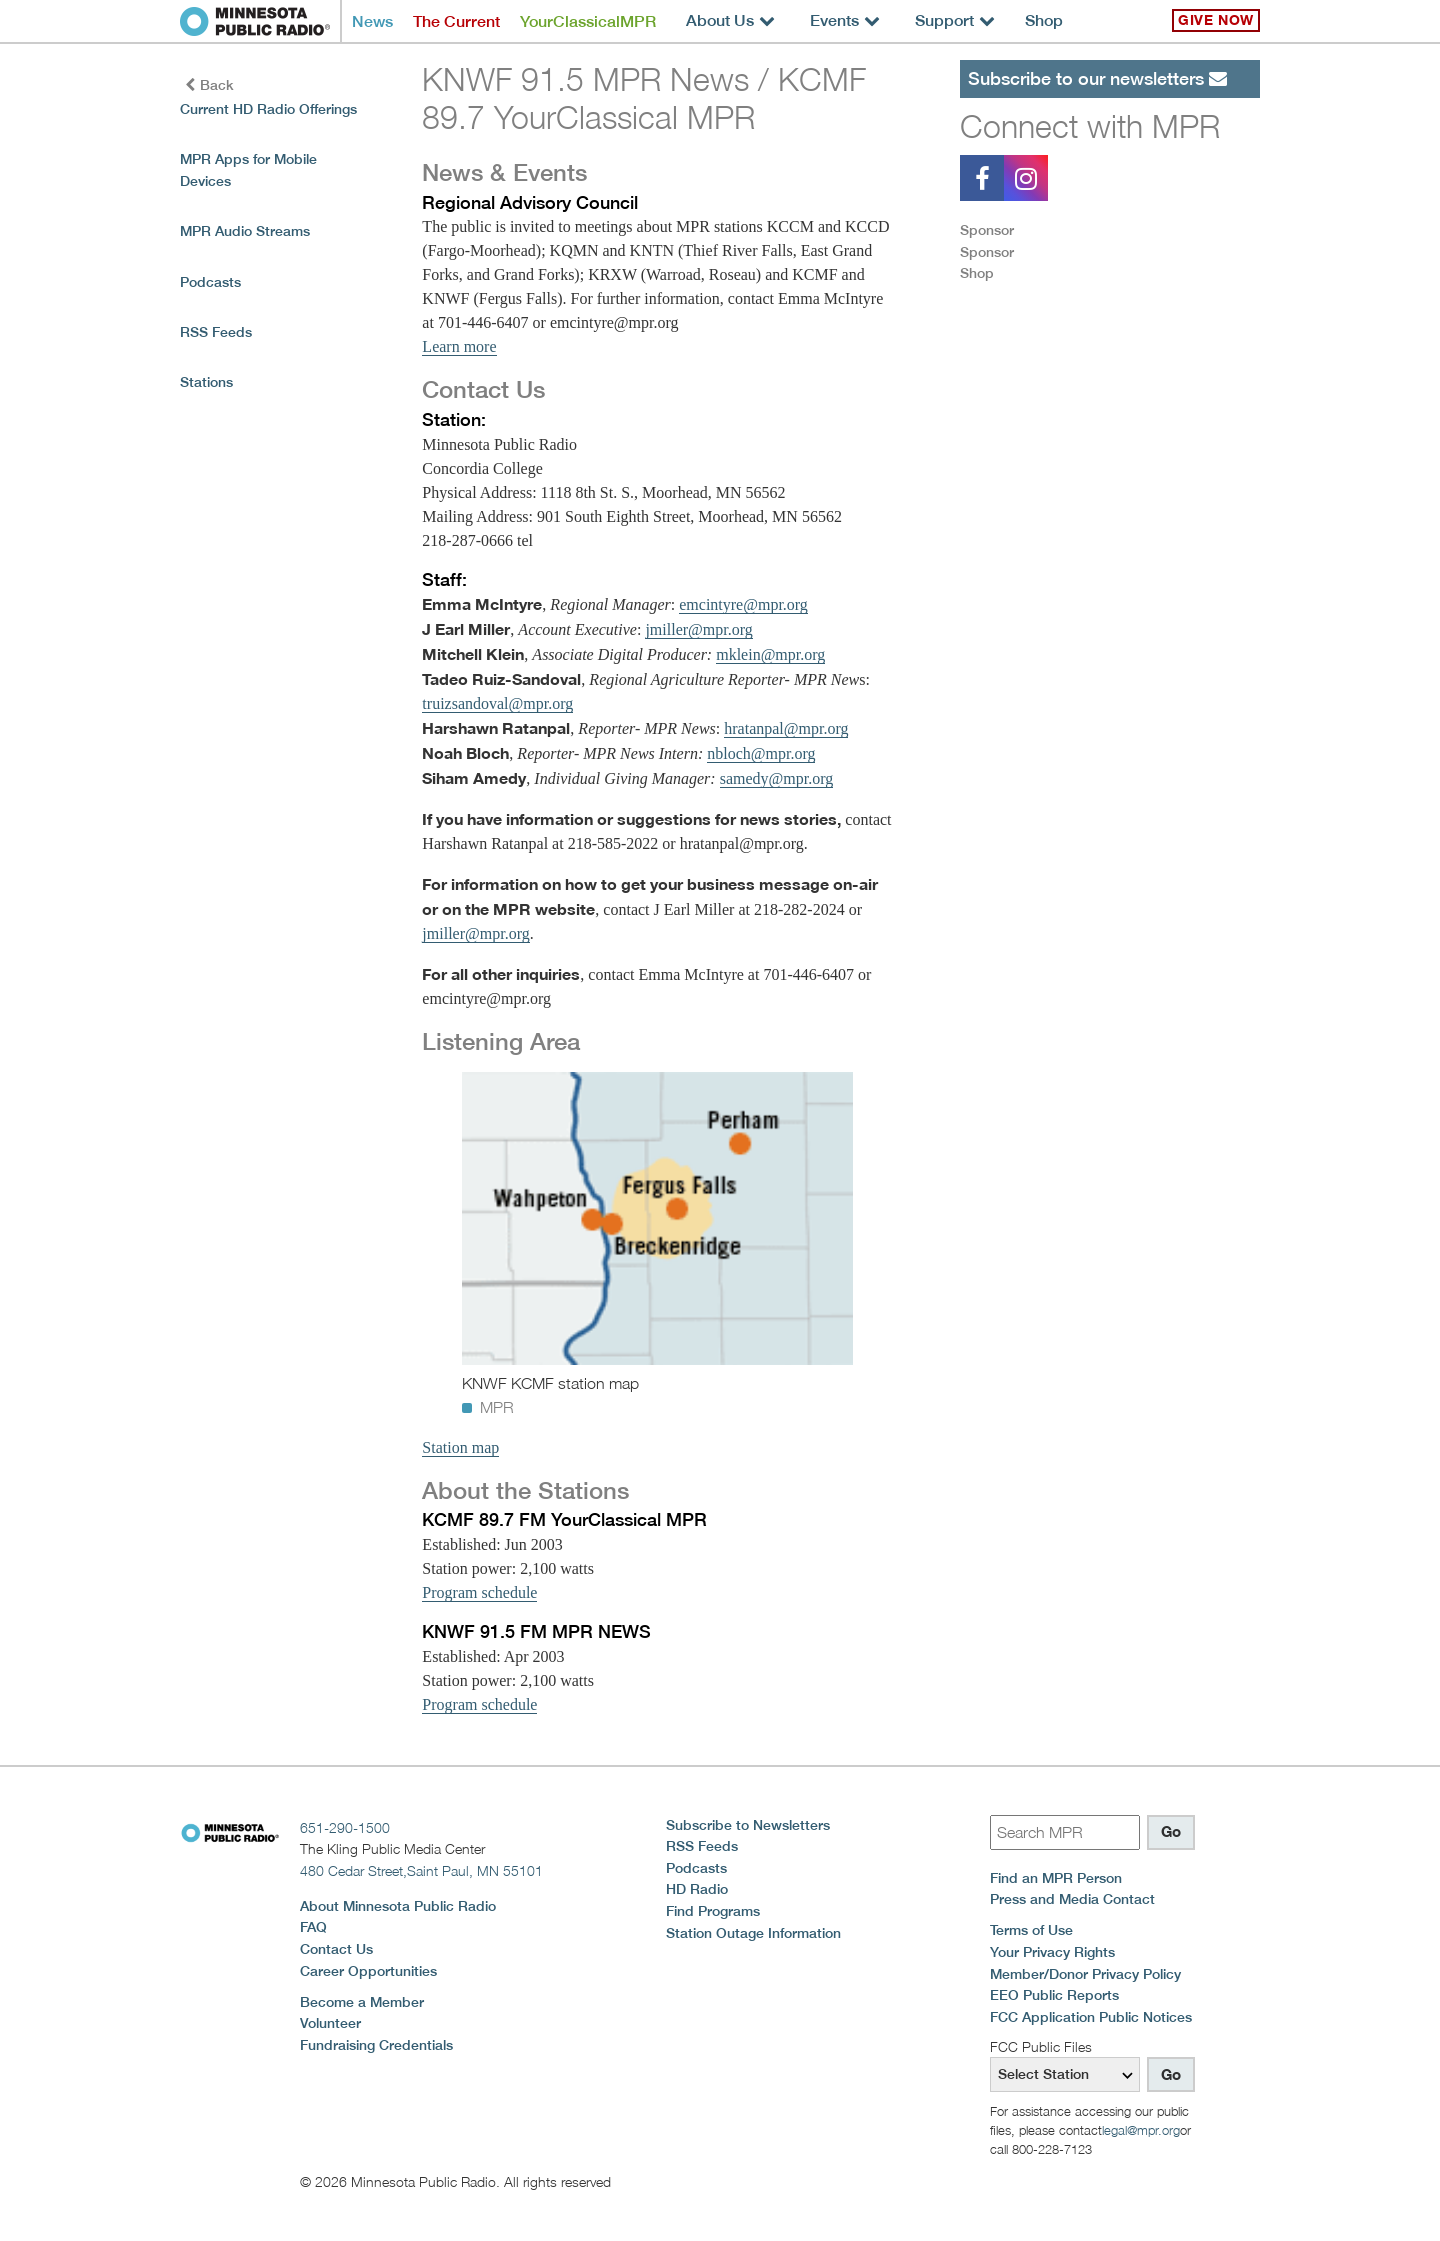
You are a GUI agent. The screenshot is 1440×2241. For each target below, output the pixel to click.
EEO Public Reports (1054, 1995)
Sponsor (987, 230)
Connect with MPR (1090, 126)
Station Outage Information (753, 1933)
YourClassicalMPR (588, 21)
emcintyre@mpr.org (743, 604)
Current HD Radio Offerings (268, 109)
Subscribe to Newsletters (748, 1825)
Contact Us (336, 1949)
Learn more (459, 346)
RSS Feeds (216, 332)
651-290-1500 (345, 1827)
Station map (460, 1447)
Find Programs (713, 1911)
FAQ (313, 1927)
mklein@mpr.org (770, 654)
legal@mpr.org (1141, 2130)
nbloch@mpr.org (761, 753)
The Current (456, 21)
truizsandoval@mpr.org (497, 703)
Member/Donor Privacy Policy (1085, 1974)
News (372, 21)
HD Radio (697, 1889)
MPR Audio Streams (245, 231)
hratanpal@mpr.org (786, 728)
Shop (1044, 20)
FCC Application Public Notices (1091, 2017)
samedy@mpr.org (777, 778)
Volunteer (330, 2023)
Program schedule (479, 1592)
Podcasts (210, 282)
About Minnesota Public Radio (398, 1906)
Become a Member (362, 2002)
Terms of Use (1031, 1930)
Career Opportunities (368, 1971)
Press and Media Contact (1072, 1899)
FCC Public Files (1041, 2046)
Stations (206, 382)
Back (209, 85)
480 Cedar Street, (421, 1870)
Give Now (1216, 20)
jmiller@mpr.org (698, 629)
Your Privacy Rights (1052, 1952)
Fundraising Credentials (376, 2045)
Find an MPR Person (1056, 1878)
